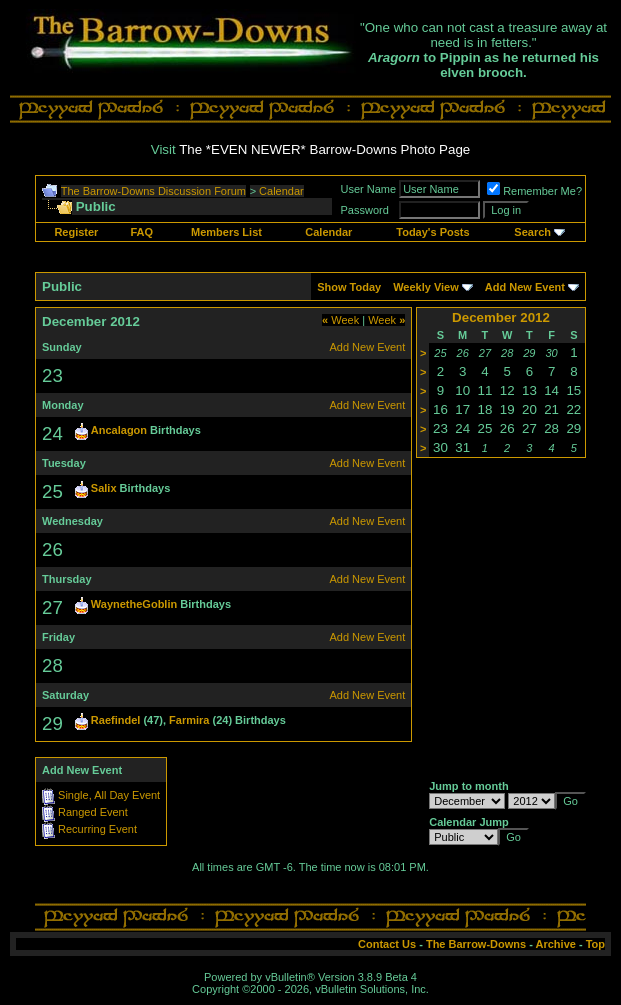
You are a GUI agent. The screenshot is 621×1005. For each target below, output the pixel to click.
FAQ (141, 232)
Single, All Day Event (109, 795)
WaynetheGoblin (134, 604)
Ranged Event (93, 812)
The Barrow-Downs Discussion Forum (153, 191)
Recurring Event (97, 829)
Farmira (189, 720)
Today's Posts (432, 232)
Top (595, 944)
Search (532, 232)
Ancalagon (119, 430)
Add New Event (525, 287)
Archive (556, 944)
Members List (226, 232)
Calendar (281, 191)
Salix (104, 488)
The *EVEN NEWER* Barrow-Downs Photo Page (324, 149)
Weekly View (426, 287)
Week (340, 320)
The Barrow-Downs (476, 944)
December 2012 (501, 317)
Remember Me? (534, 191)
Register (76, 232)
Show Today (349, 287)
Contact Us (387, 944)
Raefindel (116, 720)
